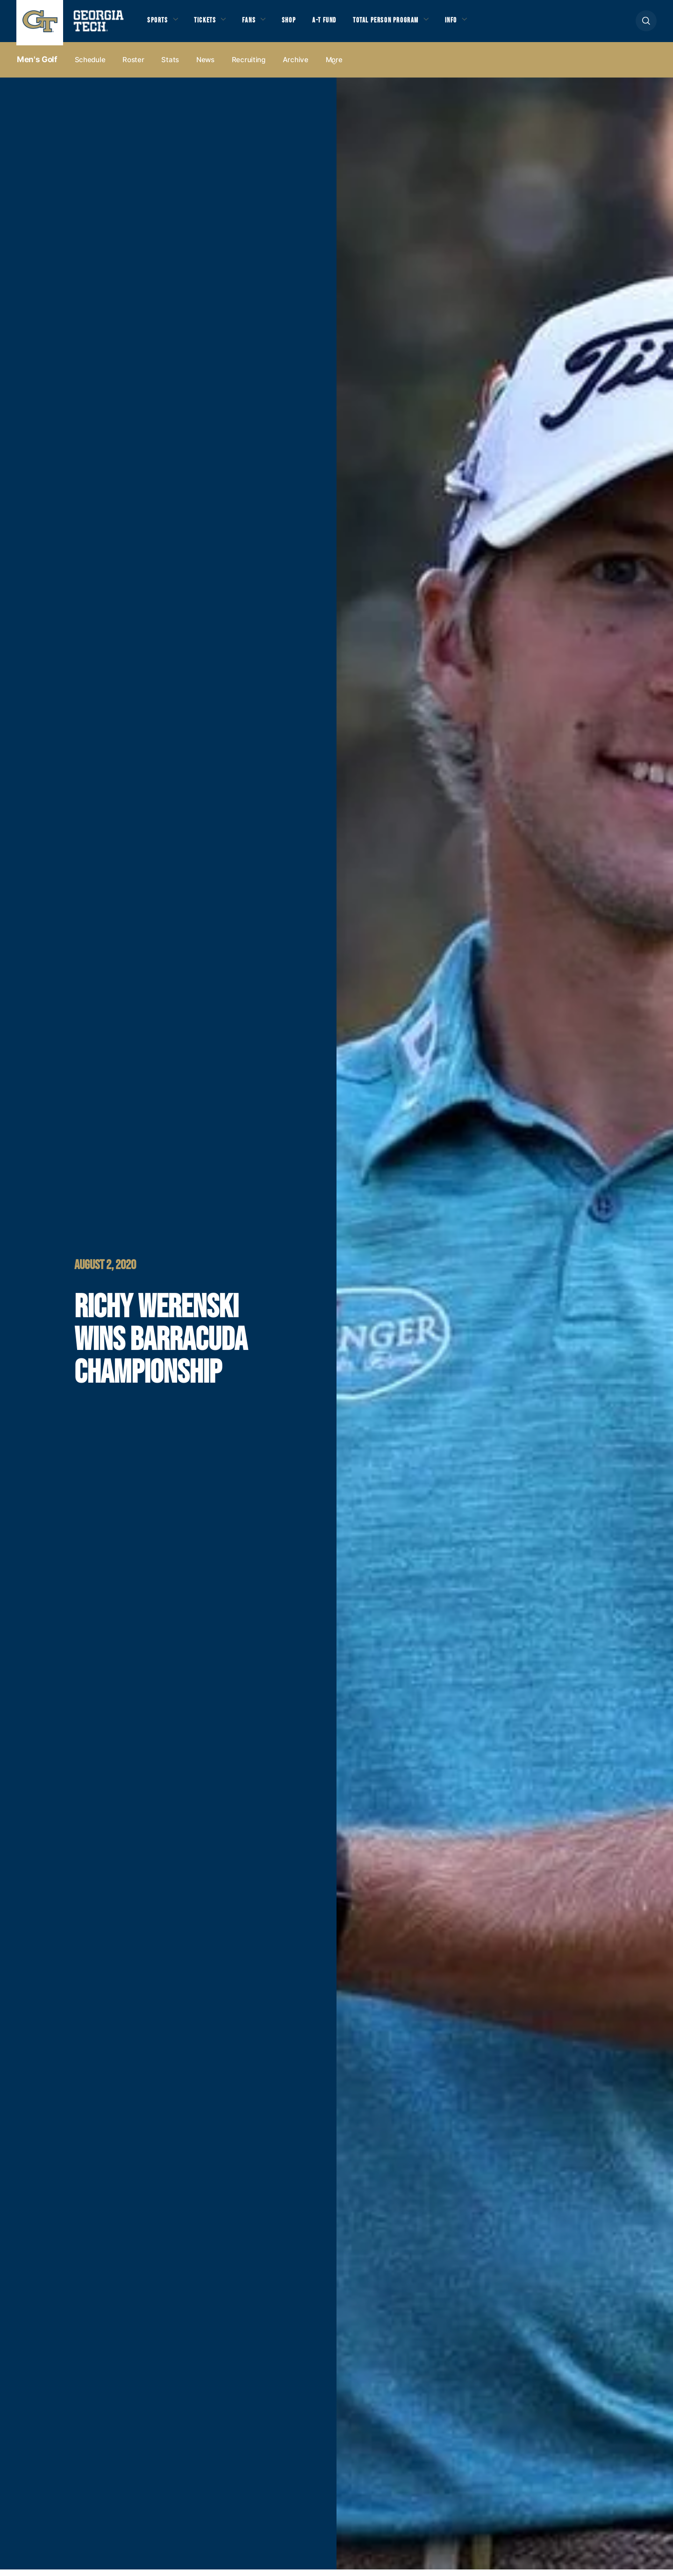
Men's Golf (37, 66)
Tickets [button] (210, 24)
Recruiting (248, 66)
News (205, 66)
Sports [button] (158, 24)
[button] (646, 24)
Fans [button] (257, 24)
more (334, 66)
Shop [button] (299, 24)
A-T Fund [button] (338, 24)
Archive (295, 66)
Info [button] (477, 24)
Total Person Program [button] (405, 24)
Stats (170, 66)
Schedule (90, 66)
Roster (133, 66)
